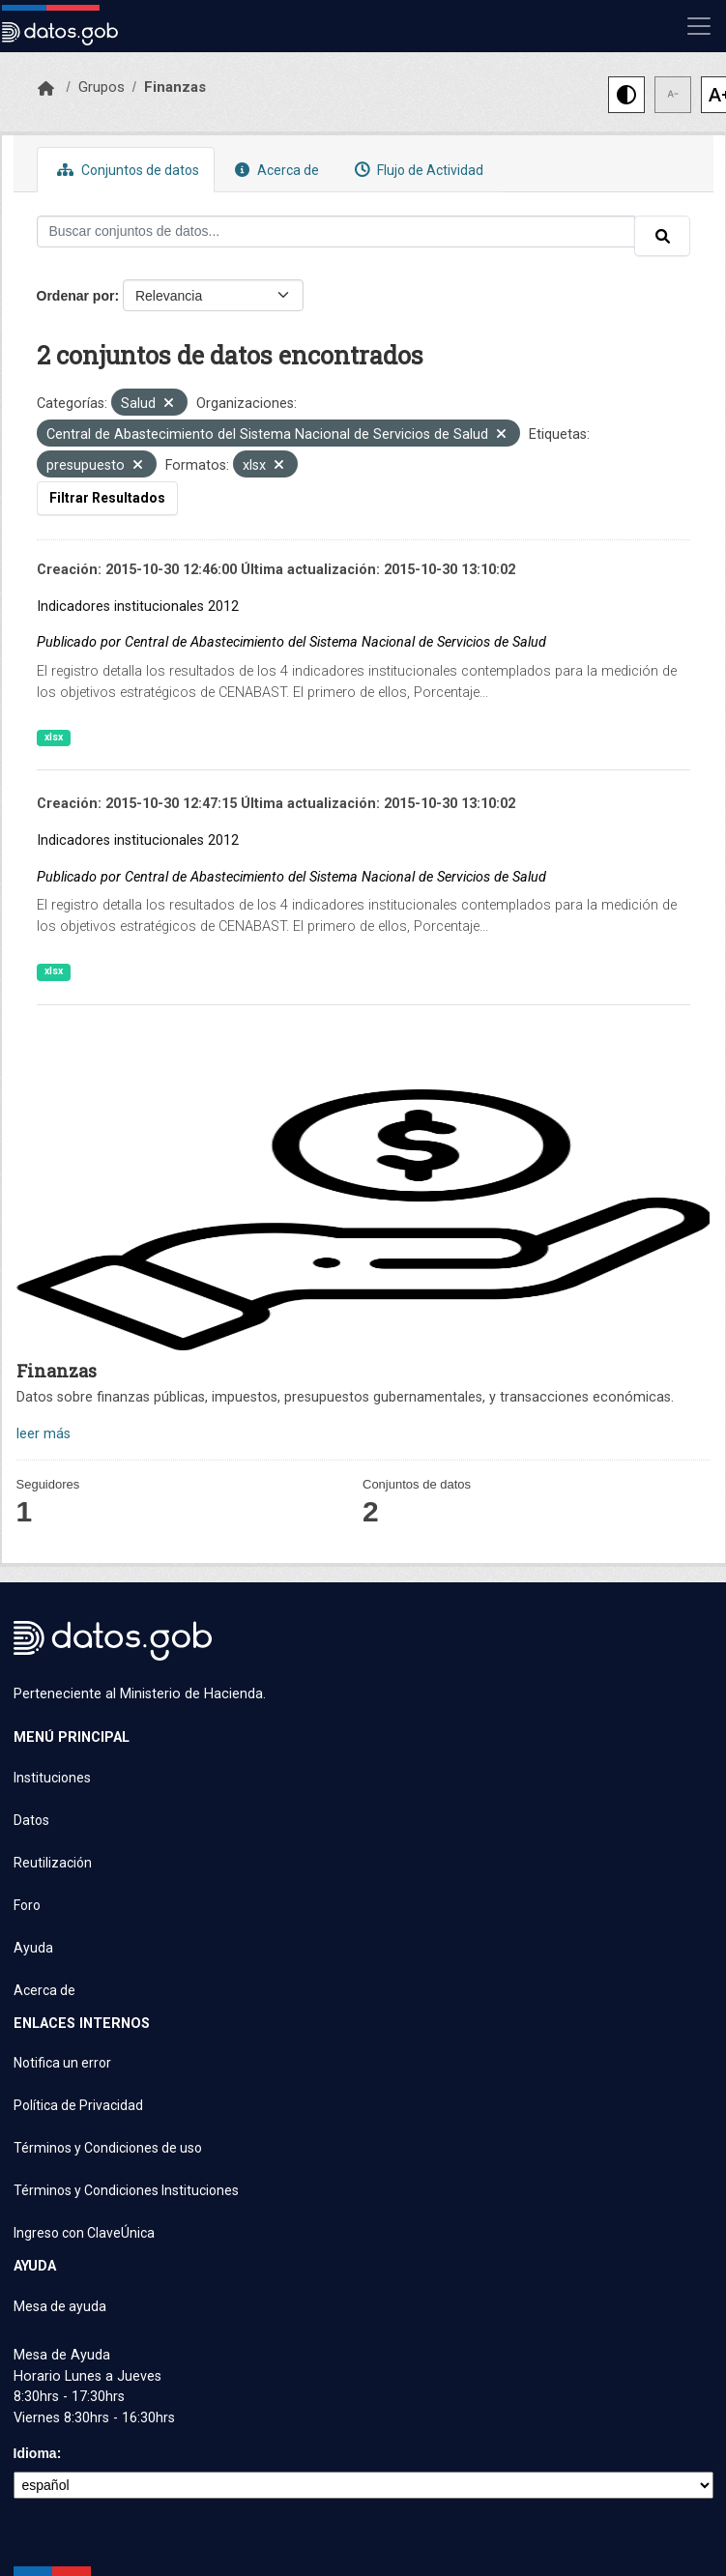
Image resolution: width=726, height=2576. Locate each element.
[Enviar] (662, 236)
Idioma (35, 2453)
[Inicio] (46, 89)
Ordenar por (76, 296)
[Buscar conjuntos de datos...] (336, 231)
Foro (27, 1905)
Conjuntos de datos (125, 170)
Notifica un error (62, 2062)
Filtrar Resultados (107, 498)
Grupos (101, 87)
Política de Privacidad (78, 2105)
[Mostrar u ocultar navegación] (699, 26)
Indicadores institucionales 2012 (138, 606)
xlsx (53, 737)
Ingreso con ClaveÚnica (84, 2233)
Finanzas (175, 87)
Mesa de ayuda (60, 2306)
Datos (31, 1820)
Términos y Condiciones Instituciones (126, 2190)
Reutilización (53, 1862)
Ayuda (33, 1947)
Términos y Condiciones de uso (108, 2148)
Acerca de (274, 170)
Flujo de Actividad (416, 170)
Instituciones (52, 1777)
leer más (43, 1434)
